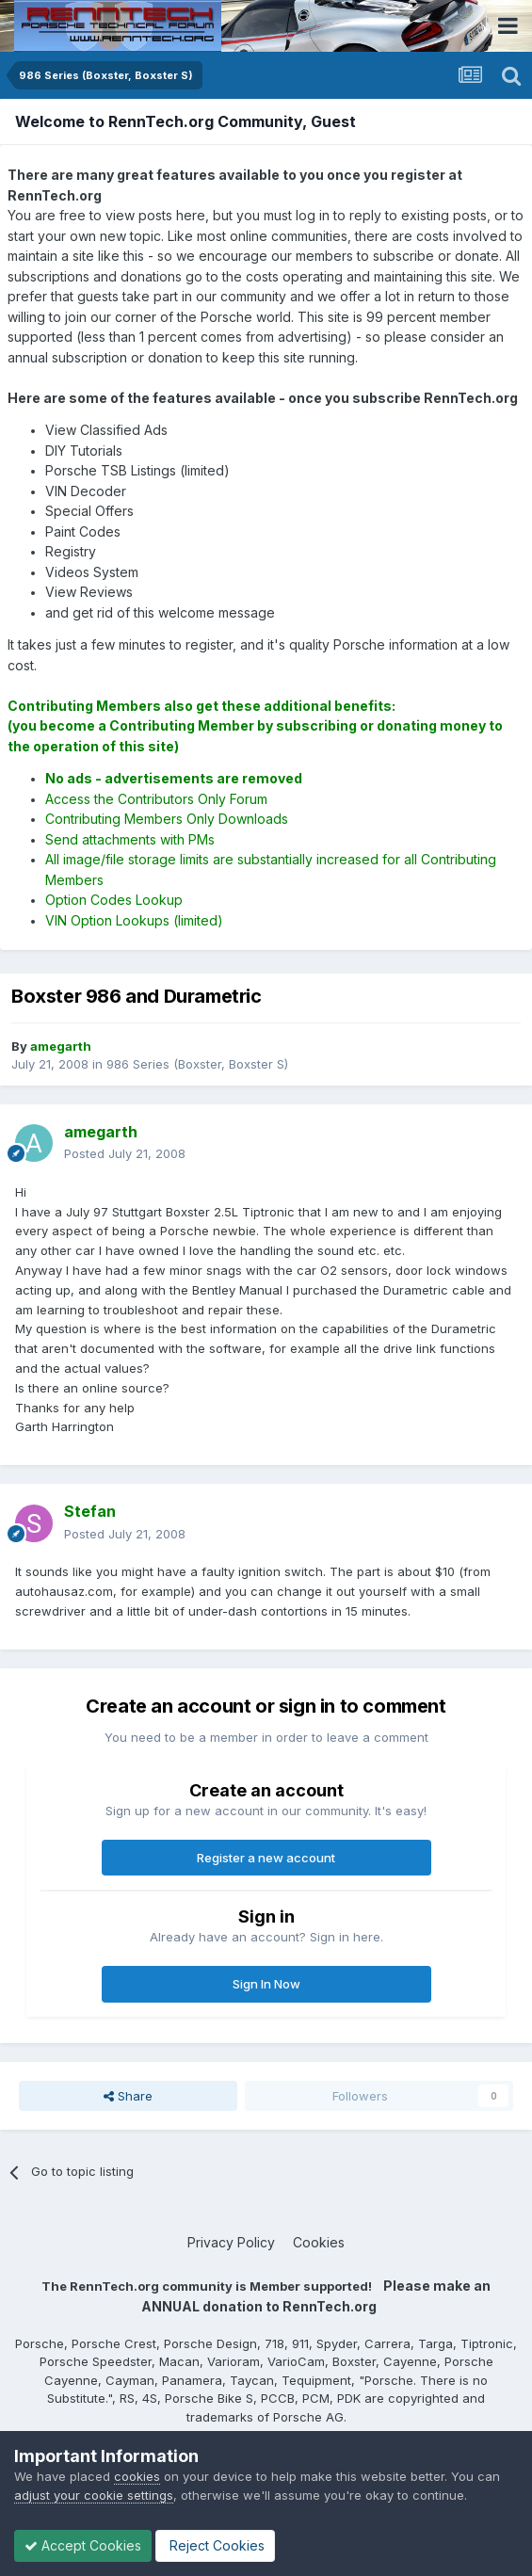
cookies (137, 2476)
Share (128, 2096)
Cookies (319, 2242)
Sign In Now (266, 1983)
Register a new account (266, 1857)
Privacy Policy (231, 2242)
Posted (124, 1153)
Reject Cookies (215, 2545)
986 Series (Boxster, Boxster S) (197, 1063)
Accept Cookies (82, 2545)
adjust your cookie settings (93, 2495)
